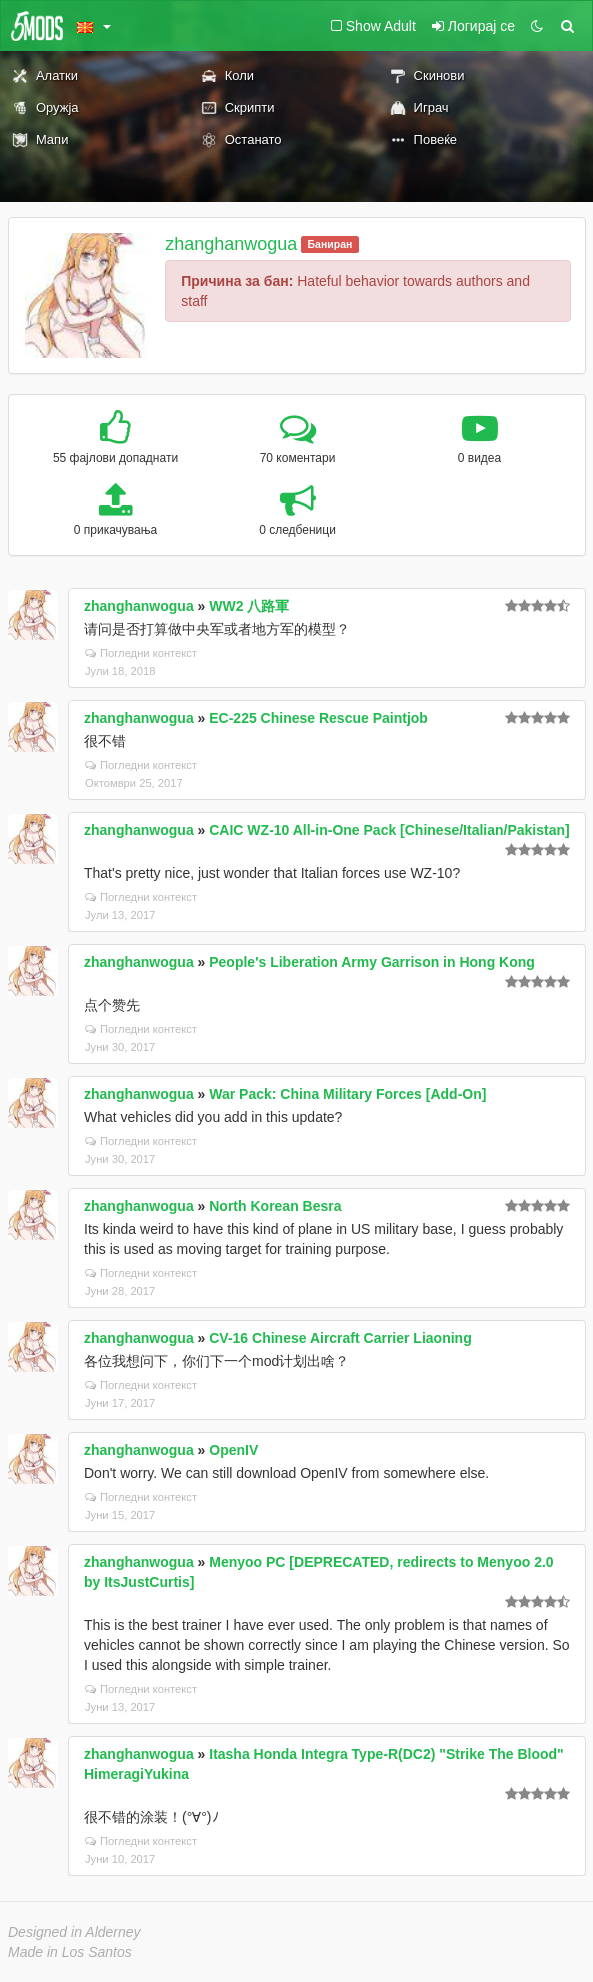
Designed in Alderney (74, 1932)
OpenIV (233, 1450)
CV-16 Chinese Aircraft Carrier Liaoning (340, 1338)
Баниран (330, 244)
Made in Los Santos (70, 1952)
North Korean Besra (275, 1206)
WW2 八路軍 (249, 606)
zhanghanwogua (231, 244)
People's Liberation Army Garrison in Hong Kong (372, 962)
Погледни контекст (141, 653)
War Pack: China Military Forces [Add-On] (347, 1094)
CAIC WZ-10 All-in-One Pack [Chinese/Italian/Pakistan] (389, 830)
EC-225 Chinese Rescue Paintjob (318, 718)
